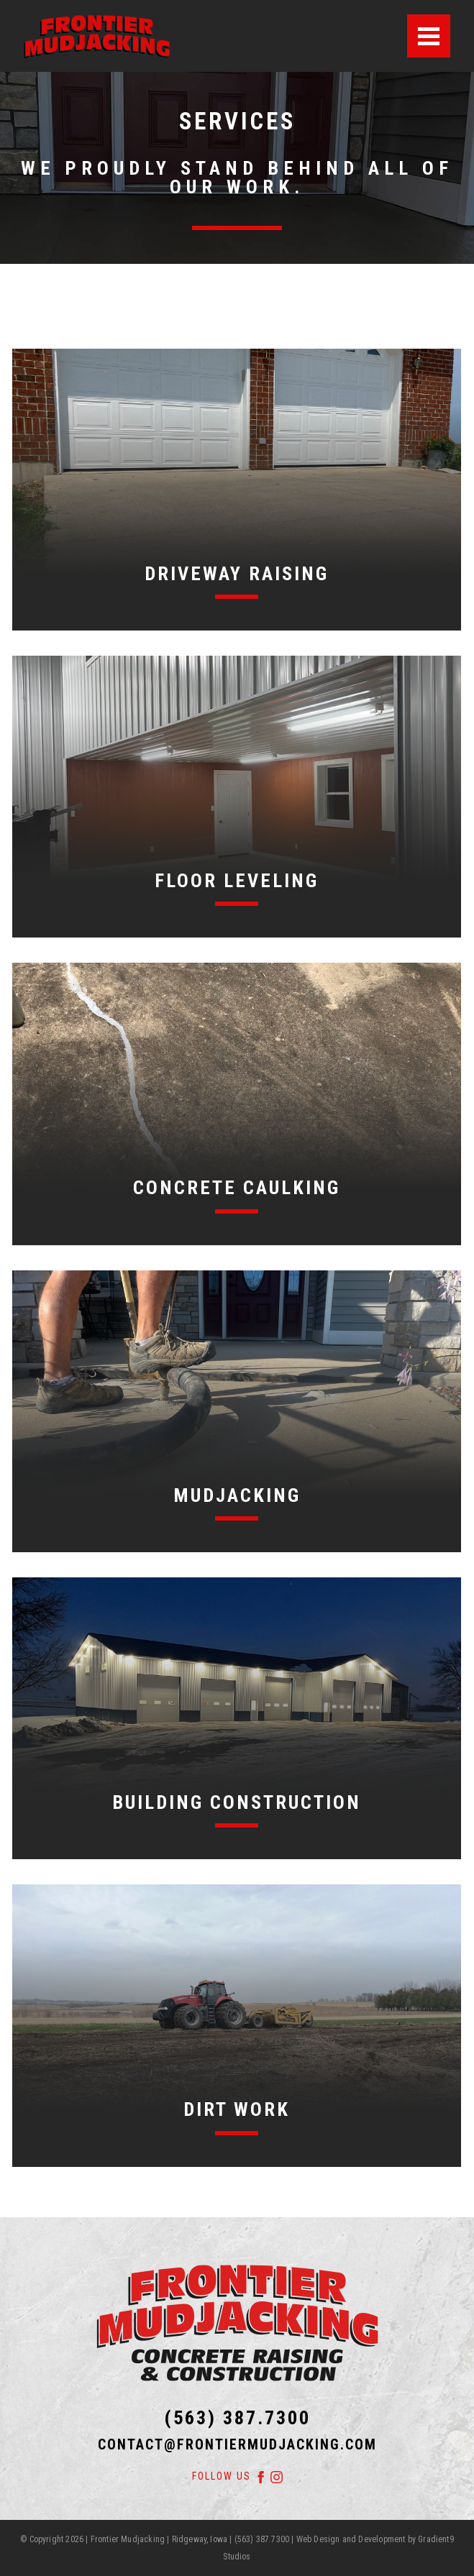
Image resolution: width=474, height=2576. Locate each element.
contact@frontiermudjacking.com (237, 2445)
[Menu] (428, 36)
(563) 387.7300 (237, 2418)
